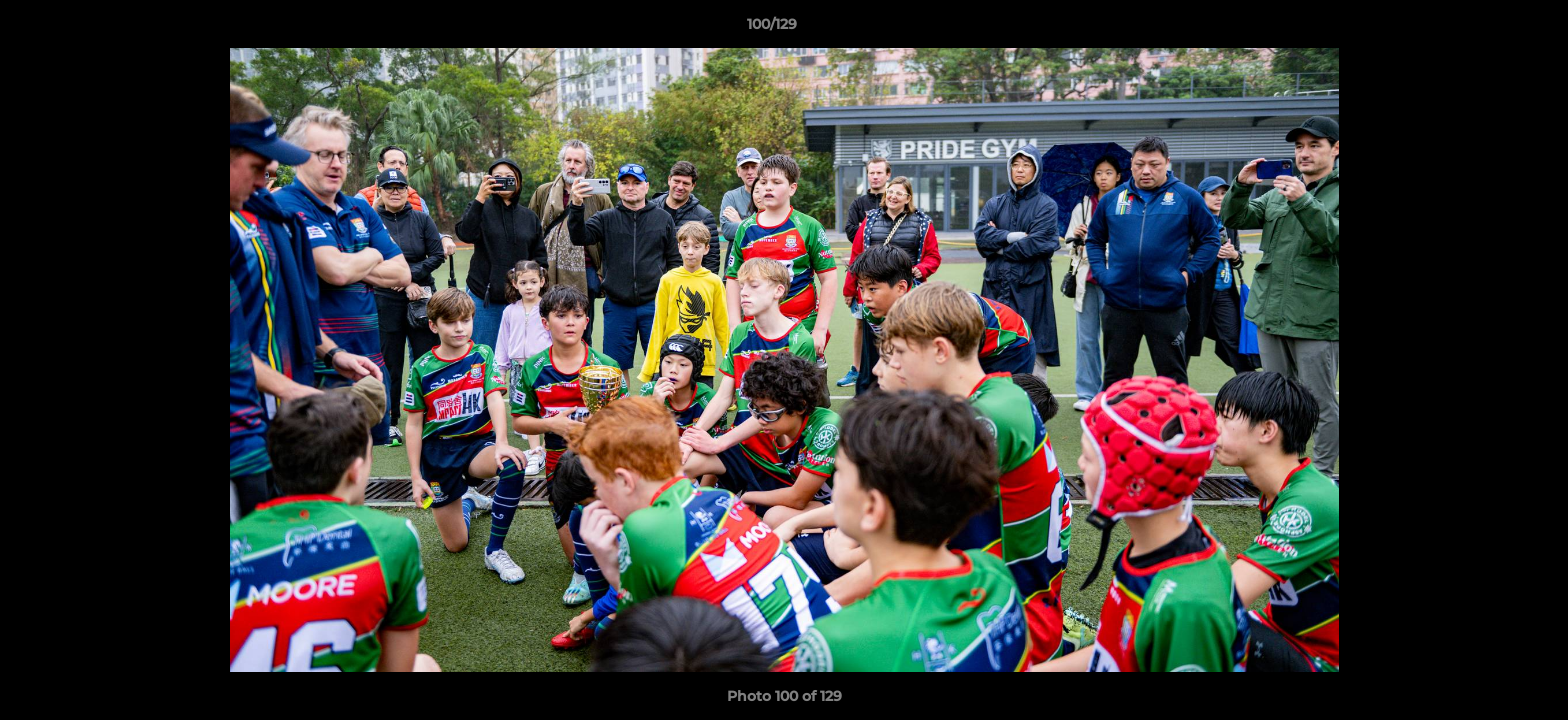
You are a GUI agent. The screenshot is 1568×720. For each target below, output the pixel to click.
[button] (1484, 29)
